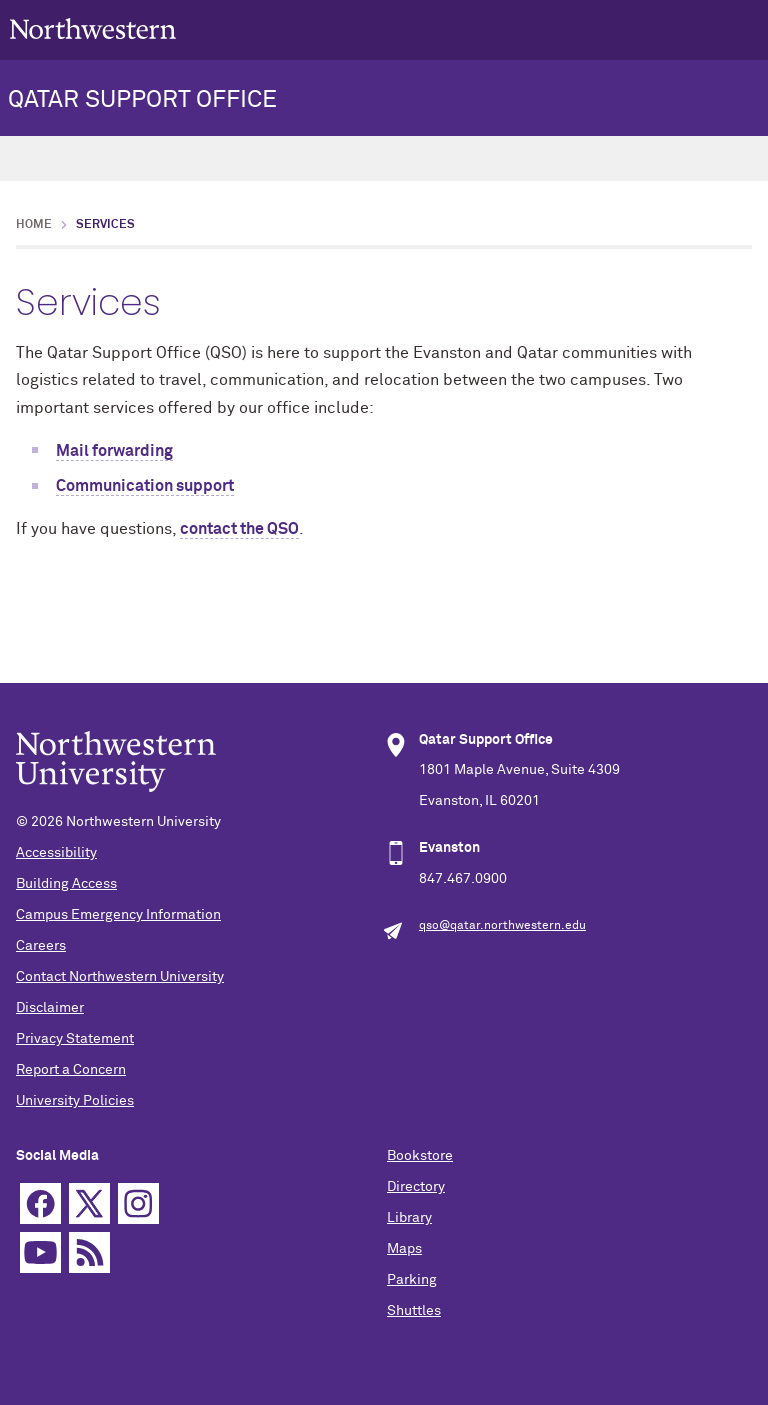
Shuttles (414, 1311)
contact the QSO (239, 529)
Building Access (66, 884)
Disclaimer (50, 1008)
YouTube (40, 1252)
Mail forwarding (114, 451)
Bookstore (420, 1156)
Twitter (89, 1203)
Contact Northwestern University (120, 977)
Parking (412, 1280)
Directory (416, 1187)
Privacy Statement (75, 1039)
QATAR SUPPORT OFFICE (142, 100)
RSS (89, 1252)
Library (409, 1218)
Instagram (138, 1203)
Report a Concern (71, 1070)
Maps (404, 1249)
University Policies (75, 1101)
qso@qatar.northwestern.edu (502, 926)
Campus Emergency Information (118, 915)
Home (34, 225)
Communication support (145, 486)
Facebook (40, 1203)
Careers (41, 946)
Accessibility (56, 853)
